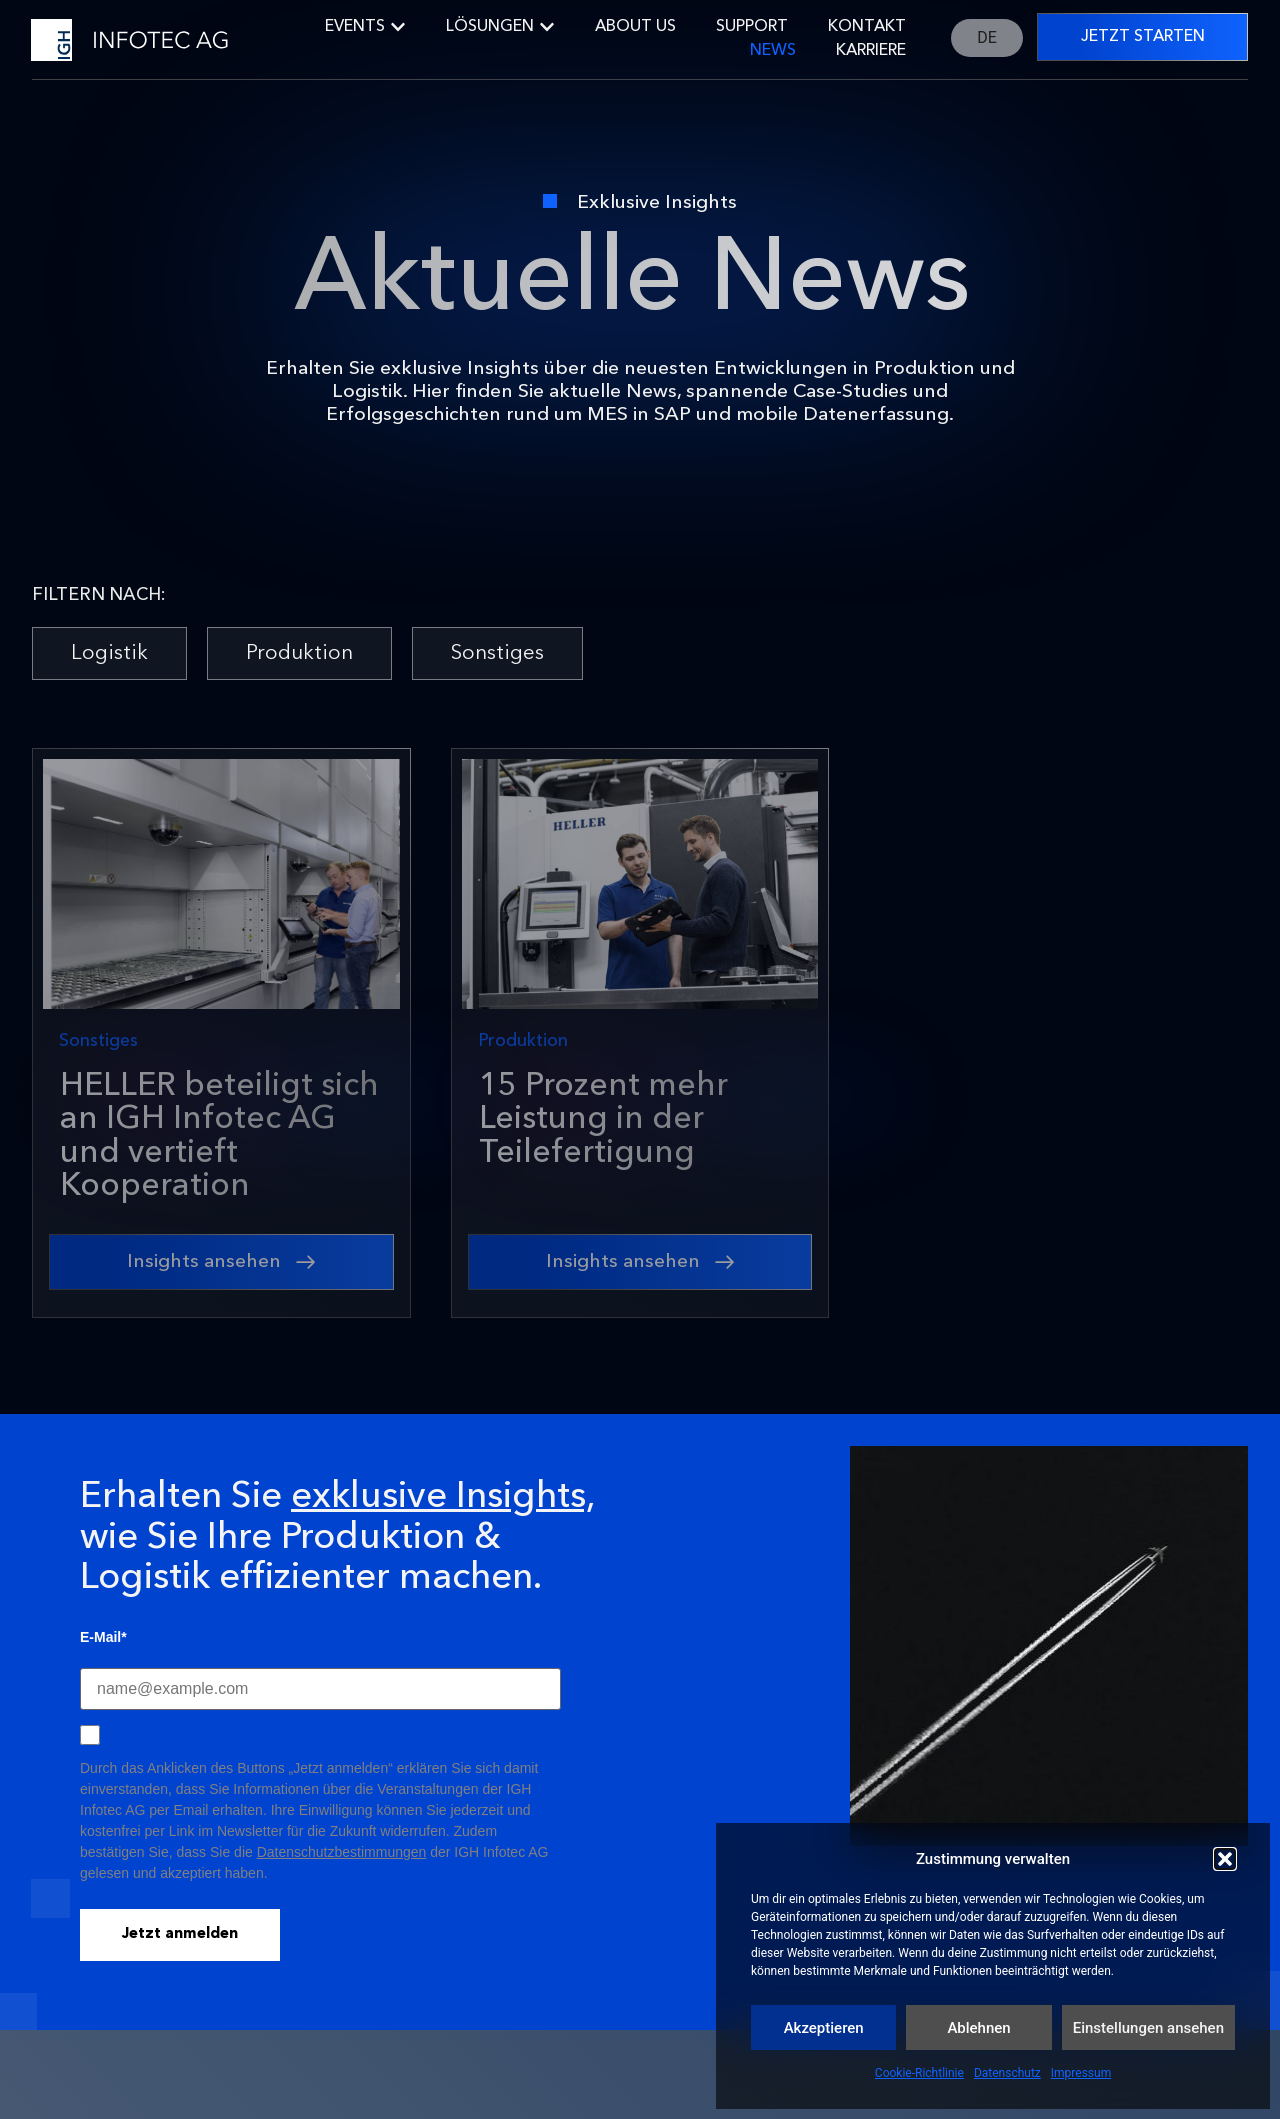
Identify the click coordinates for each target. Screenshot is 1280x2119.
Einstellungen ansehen (1148, 2028)
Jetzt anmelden (180, 1934)
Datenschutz (1007, 2073)
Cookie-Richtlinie (919, 2073)
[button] (1225, 1859)
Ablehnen (978, 2028)
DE (987, 37)
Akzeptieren (824, 2028)
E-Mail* (103, 1637)
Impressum (1081, 2073)
